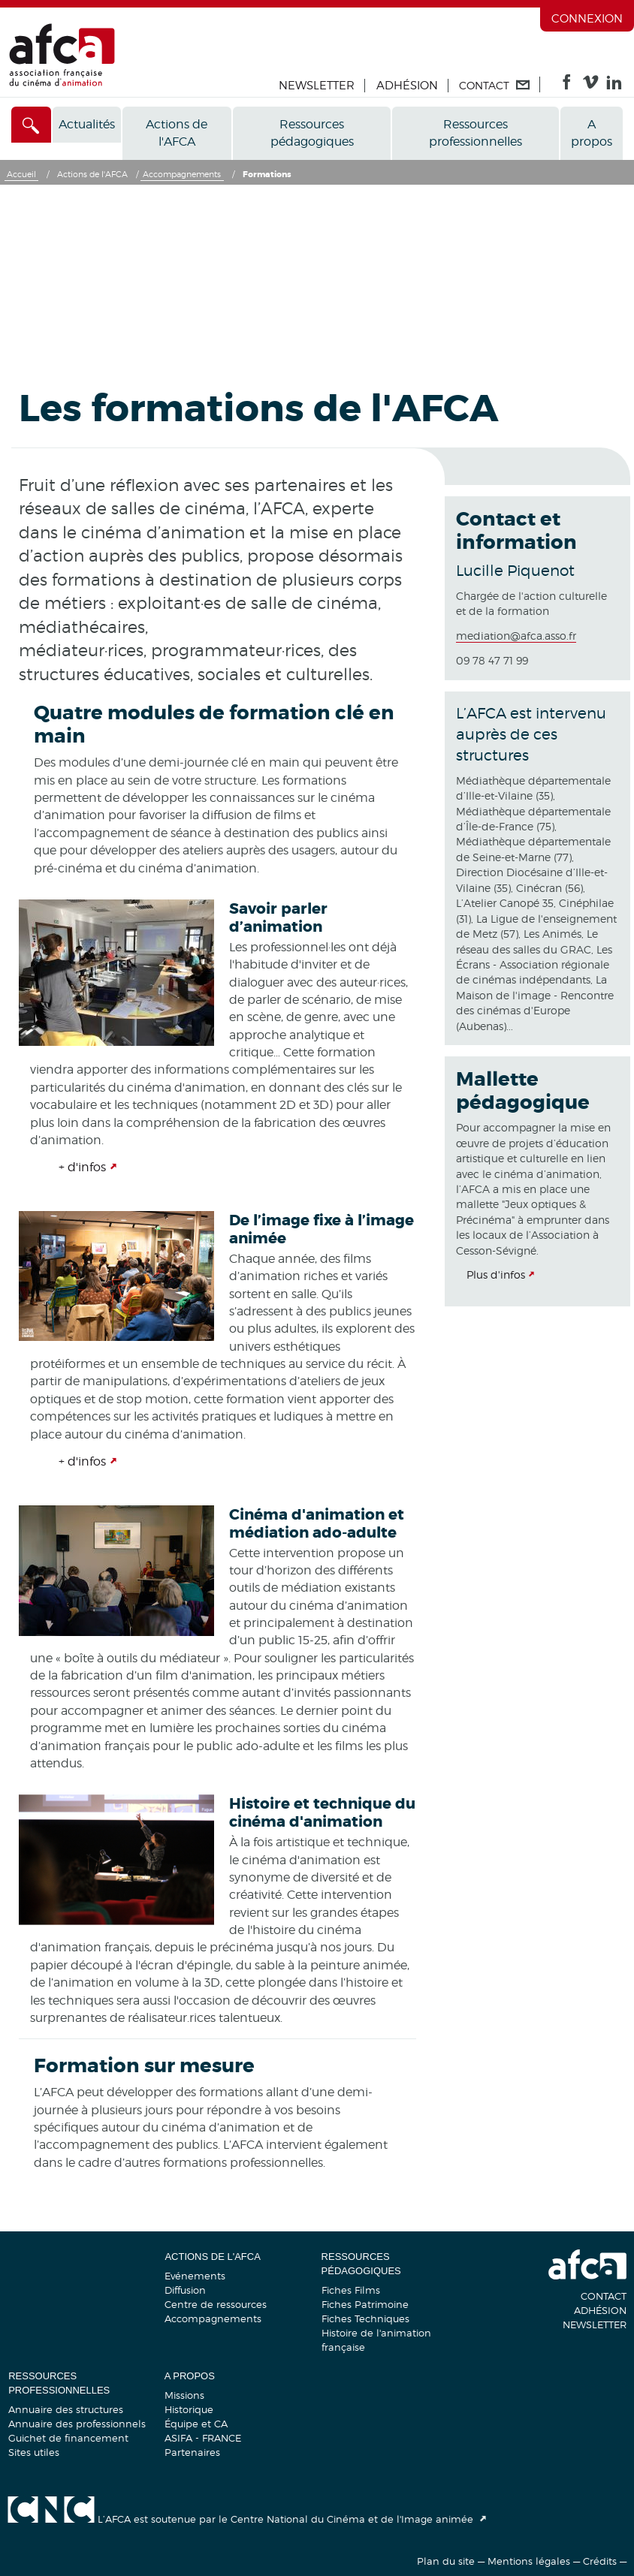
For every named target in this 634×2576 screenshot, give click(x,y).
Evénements (195, 2276)
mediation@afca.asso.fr (516, 635)
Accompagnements (213, 2318)
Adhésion (407, 85)
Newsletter (317, 85)
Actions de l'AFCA (176, 133)
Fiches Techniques (365, 2318)
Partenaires (192, 2452)
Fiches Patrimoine (365, 2304)
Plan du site (446, 2561)
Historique (189, 2409)
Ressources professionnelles (475, 133)
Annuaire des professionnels (77, 2424)
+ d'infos (82, 1167)
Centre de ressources (216, 2304)
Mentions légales (529, 2561)
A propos (591, 133)
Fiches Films (351, 2290)
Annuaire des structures (65, 2409)
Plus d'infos (495, 1274)
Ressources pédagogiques (312, 133)
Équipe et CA (196, 2424)
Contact (603, 2296)
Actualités (87, 124)
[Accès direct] (31, 125)
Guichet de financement (68, 2438)
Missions (184, 2395)
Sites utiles (33, 2452)
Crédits (600, 2561)
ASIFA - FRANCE (203, 2438)
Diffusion (185, 2290)
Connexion (587, 19)
